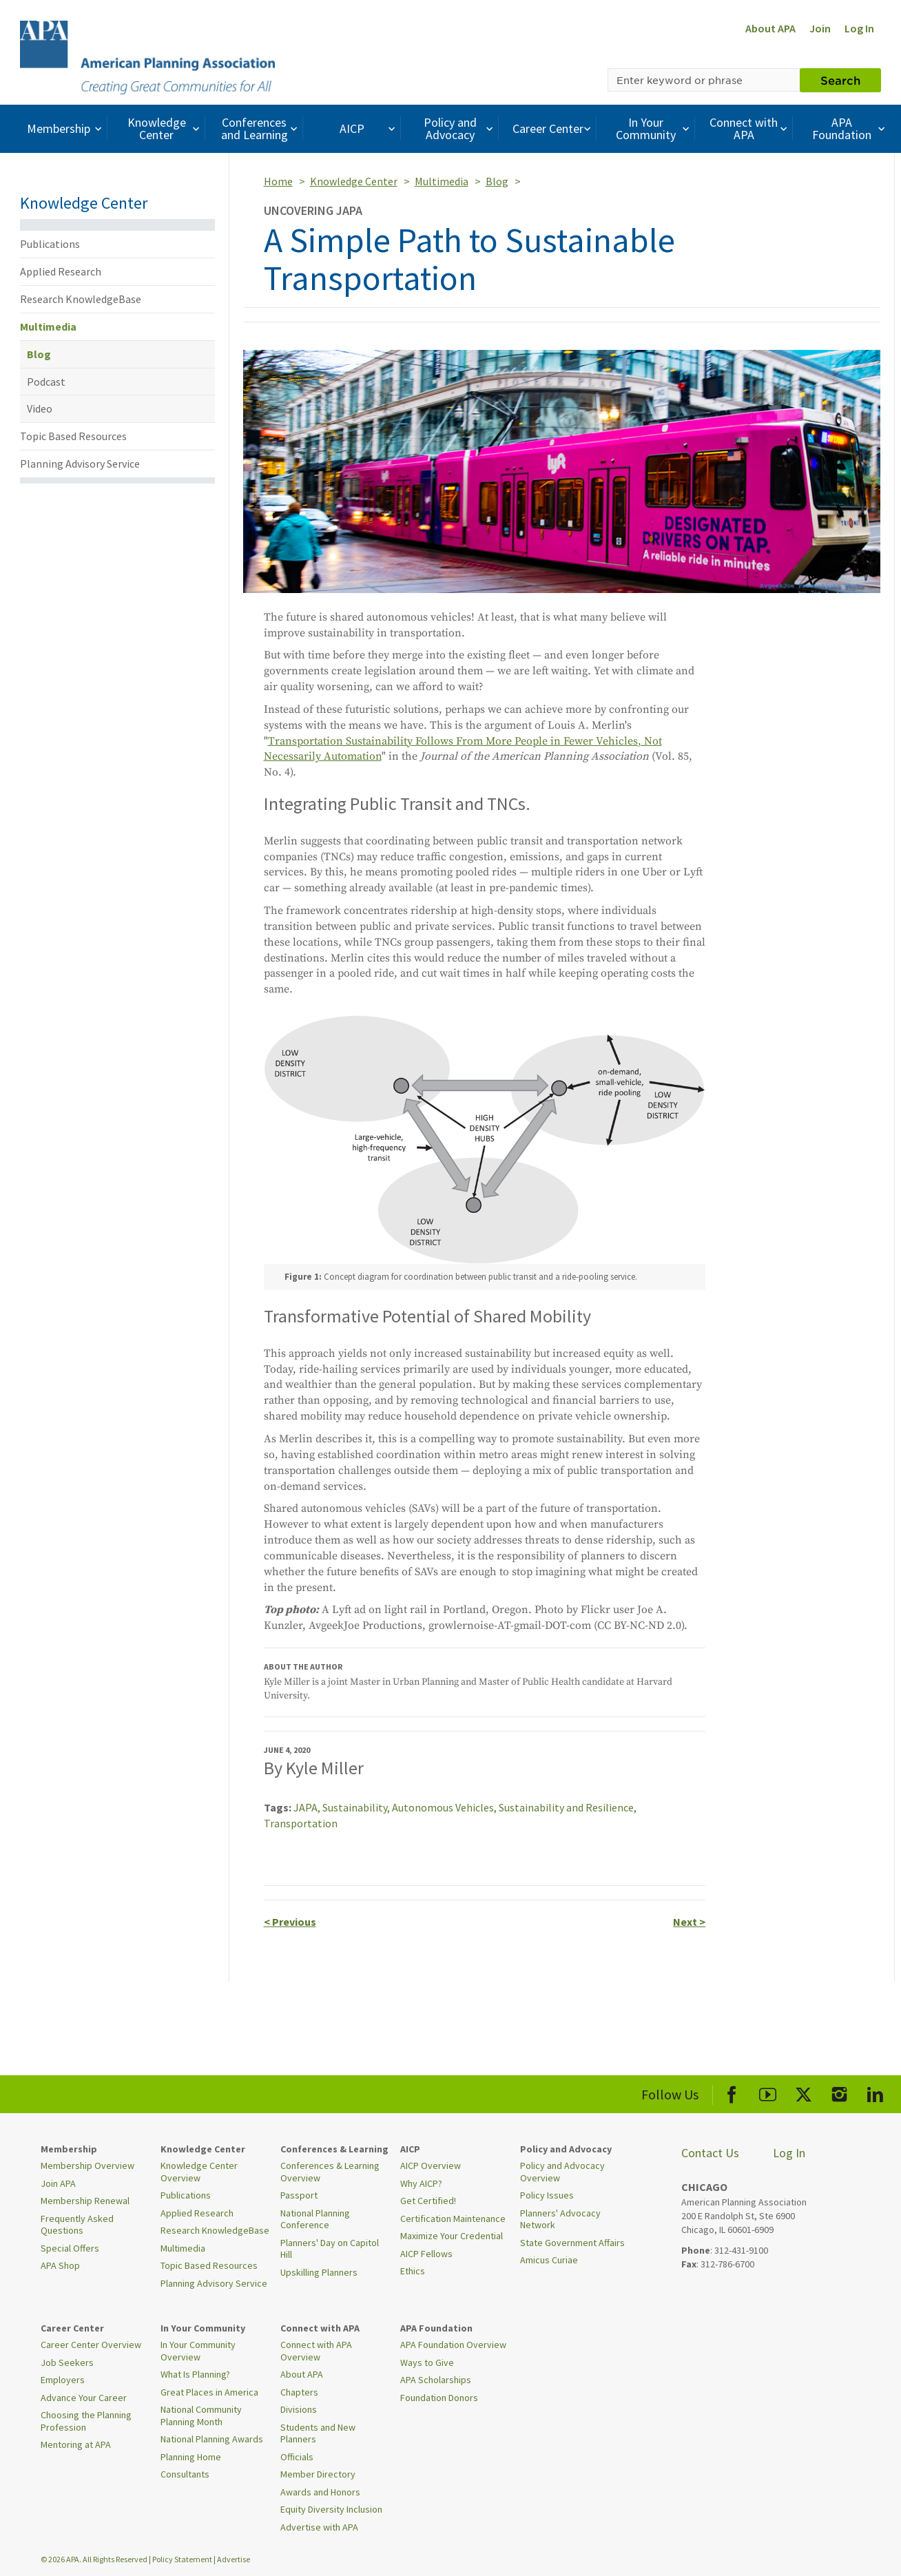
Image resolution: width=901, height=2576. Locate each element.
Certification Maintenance (453, 2218)
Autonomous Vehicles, (445, 1807)
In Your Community (654, 128)
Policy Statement (182, 2559)
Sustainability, (357, 1807)
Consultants (184, 2474)
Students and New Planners (317, 2433)
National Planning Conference (315, 2219)
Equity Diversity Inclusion (331, 2509)
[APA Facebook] (732, 2092)
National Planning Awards (211, 2439)
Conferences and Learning (261, 128)
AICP (369, 128)
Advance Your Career (84, 2397)
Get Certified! (428, 2200)
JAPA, (307, 1807)
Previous (290, 1922)
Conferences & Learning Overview (330, 2171)
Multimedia (48, 326)
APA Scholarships (435, 2380)
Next (689, 1922)
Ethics (412, 2271)
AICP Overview (430, 2165)
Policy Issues (547, 2195)
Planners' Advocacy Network (560, 2219)
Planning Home (190, 2457)
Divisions (298, 2409)
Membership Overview (87, 2165)
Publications (50, 244)
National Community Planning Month (201, 2415)
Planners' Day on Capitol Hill (329, 2248)
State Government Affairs (572, 2242)
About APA (770, 28)
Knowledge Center (165, 128)
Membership (66, 128)
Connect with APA (750, 128)
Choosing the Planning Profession (86, 2421)
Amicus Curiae (549, 2260)
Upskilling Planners (319, 2272)
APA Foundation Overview (453, 2344)
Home (278, 181)
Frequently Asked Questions (77, 2224)
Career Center (553, 128)
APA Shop (60, 2265)
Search (840, 80)
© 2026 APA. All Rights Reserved (95, 2559)
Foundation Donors (439, 2397)
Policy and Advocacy (460, 128)
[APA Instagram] (839, 2092)
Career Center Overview (91, 2344)
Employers (63, 2380)
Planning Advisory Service (80, 463)
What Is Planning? (195, 2374)
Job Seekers (67, 2362)
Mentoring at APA (76, 2444)
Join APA (58, 2183)
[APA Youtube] (768, 2092)
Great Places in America (209, 2392)
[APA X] (803, 2092)
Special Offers (70, 2248)
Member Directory (317, 2474)
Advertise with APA (319, 2527)
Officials (296, 2457)
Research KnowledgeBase (80, 299)
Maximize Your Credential (451, 2236)
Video (39, 408)
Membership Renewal (85, 2200)
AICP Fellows (426, 2253)
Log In (859, 28)
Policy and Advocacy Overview (562, 2171)
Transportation (301, 1823)
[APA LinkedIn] (875, 2092)
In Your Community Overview (198, 2350)
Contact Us (710, 2153)
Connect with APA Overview (316, 2350)
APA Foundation (850, 128)
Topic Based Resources (73, 436)
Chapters (299, 2392)
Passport (299, 2195)
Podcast (46, 381)
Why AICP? (421, 2183)
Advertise (233, 2559)
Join (820, 28)
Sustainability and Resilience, (567, 1807)
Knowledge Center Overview (199, 2171)
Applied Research (60, 271)
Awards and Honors (320, 2492)
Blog (39, 354)
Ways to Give (427, 2362)
